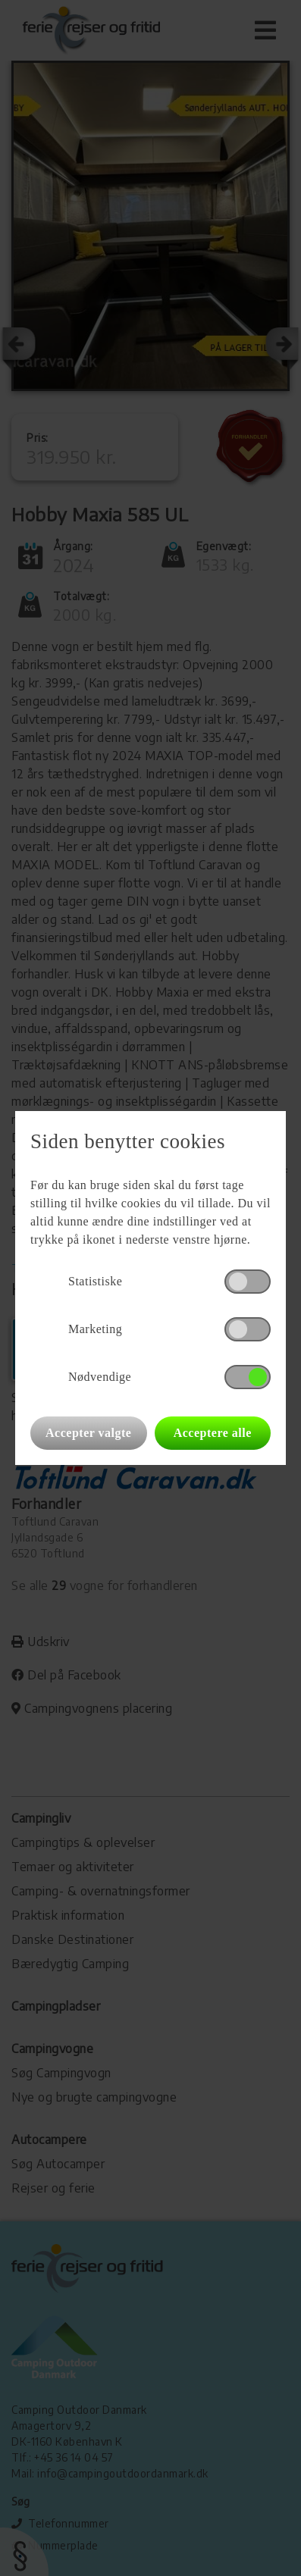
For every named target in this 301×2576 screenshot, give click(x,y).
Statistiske (95, 1281)
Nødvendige (99, 1376)
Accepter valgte (88, 1432)
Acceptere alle (213, 1432)
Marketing (95, 1328)
